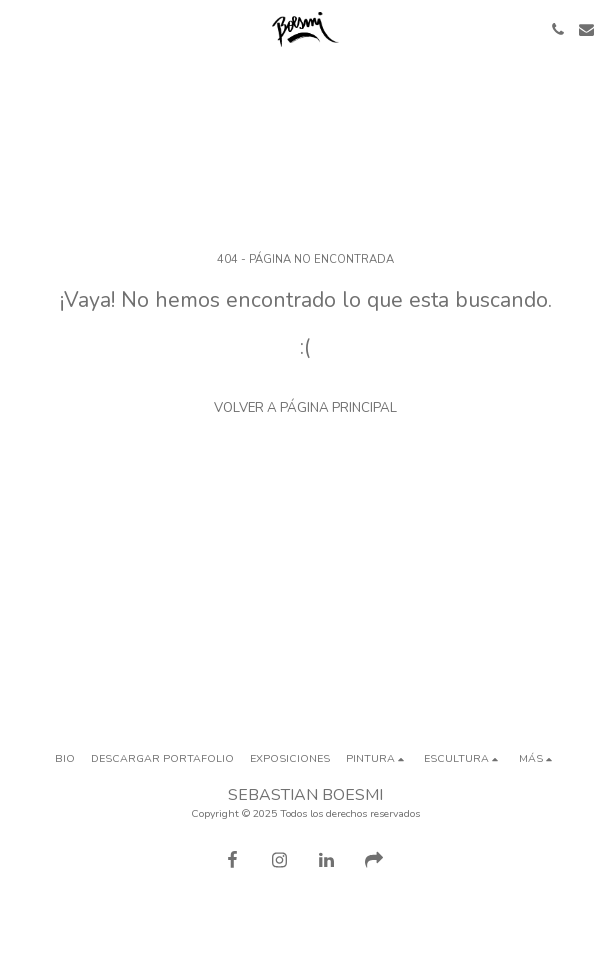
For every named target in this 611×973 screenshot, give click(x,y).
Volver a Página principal (305, 408)
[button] (22, 28)
